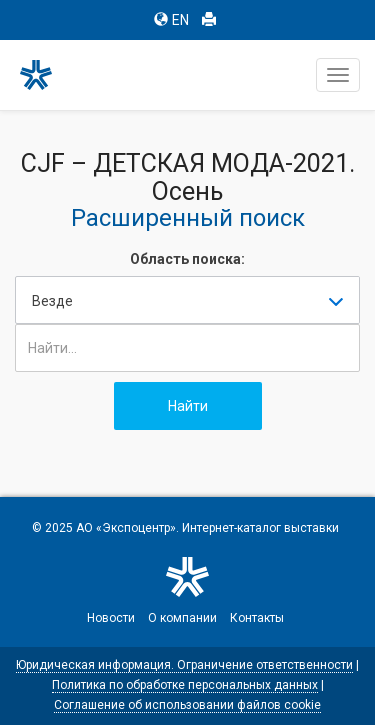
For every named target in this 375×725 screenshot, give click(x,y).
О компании (182, 618)
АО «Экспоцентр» (126, 528)
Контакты (257, 618)
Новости (111, 618)
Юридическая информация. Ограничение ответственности (184, 665)
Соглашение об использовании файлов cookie (187, 705)
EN (171, 20)
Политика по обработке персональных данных (185, 685)
